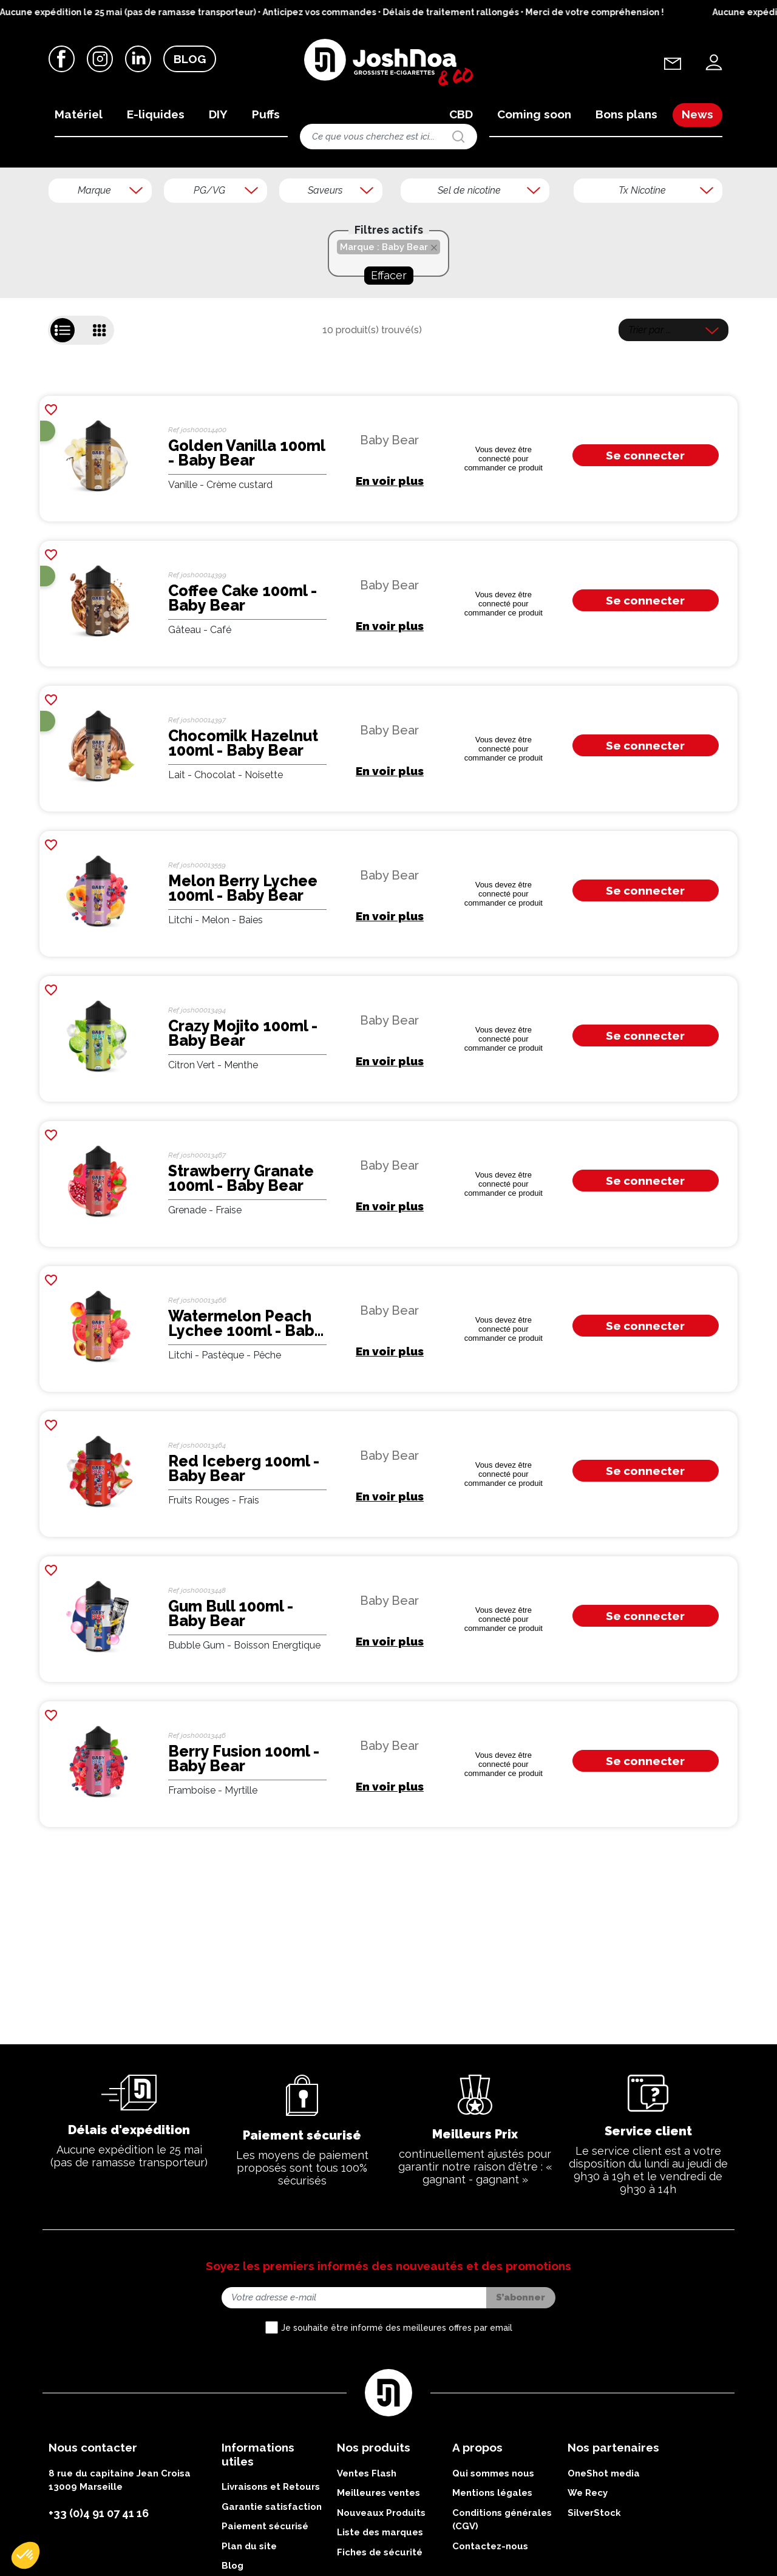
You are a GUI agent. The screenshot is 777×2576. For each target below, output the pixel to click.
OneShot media (604, 2549)
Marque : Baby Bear (384, 322)
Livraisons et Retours (271, 2563)
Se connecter (645, 531)
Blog (190, 60)
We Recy (588, 2569)
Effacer (389, 351)
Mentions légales (492, 2569)
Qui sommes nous (493, 2549)
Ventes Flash (366, 2549)
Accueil (59, 185)
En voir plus (390, 557)
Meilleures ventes (378, 2569)
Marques (99, 185)
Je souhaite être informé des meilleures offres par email (396, 2403)
